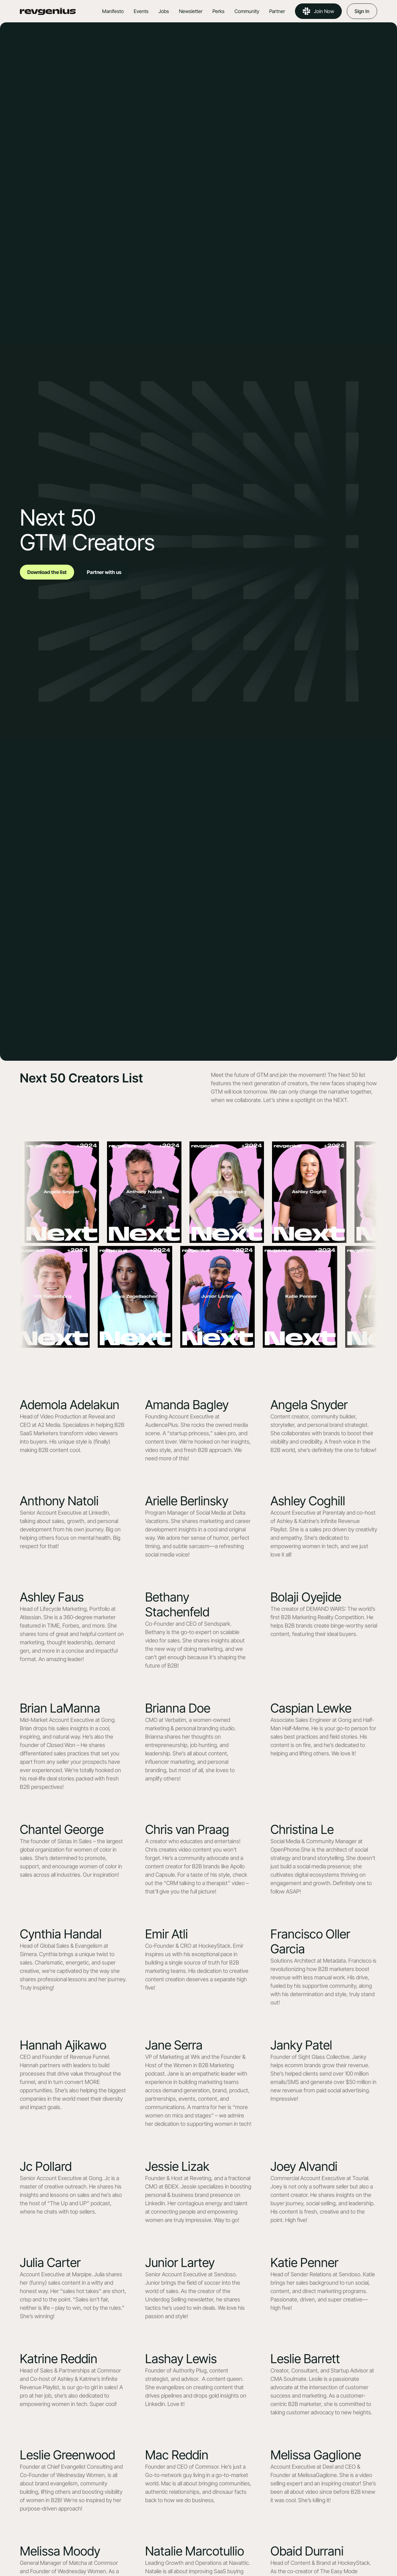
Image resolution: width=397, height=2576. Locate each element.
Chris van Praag (187, 1829)
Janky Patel (301, 2045)
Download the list (47, 572)
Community (246, 11)
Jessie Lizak (177, 2166)
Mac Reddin (176, 2454)
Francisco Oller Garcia (310, 1941)
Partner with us (104, 572)
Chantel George (62, 1829)
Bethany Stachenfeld (177, 1604)
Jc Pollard (46, 2166)
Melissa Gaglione (315, 2454)
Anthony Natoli (59, 1500)
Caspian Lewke (310, 1708)
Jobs (163, 11)
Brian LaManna (60, 1708)
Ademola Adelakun (69, 1404)
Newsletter (191, 11)
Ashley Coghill (307, 1500)
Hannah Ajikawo (63, 2045)
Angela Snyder (309, 1404)
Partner (277, 11)
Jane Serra (174, 2045)
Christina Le (302, 1829)
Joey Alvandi (303, 2166)
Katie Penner (304, 2262)
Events (141, 11)
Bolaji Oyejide (305, 1597)
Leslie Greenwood (67, 2454)
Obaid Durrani (307, 2551)
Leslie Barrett (305, 2358)
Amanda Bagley (187, 1404)
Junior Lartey (180, 2262)
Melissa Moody (60, 2551)
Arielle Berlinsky (186, 1500)
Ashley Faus (52, 1597)
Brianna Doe (177, 1708)
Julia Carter (50, 2262)
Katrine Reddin (58, 2358)
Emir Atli (166, 1934)
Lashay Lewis (181, 2358)
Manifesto (113, 11)
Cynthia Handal (61, 1934)
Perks (218, 11)
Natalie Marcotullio (194, 2551)
